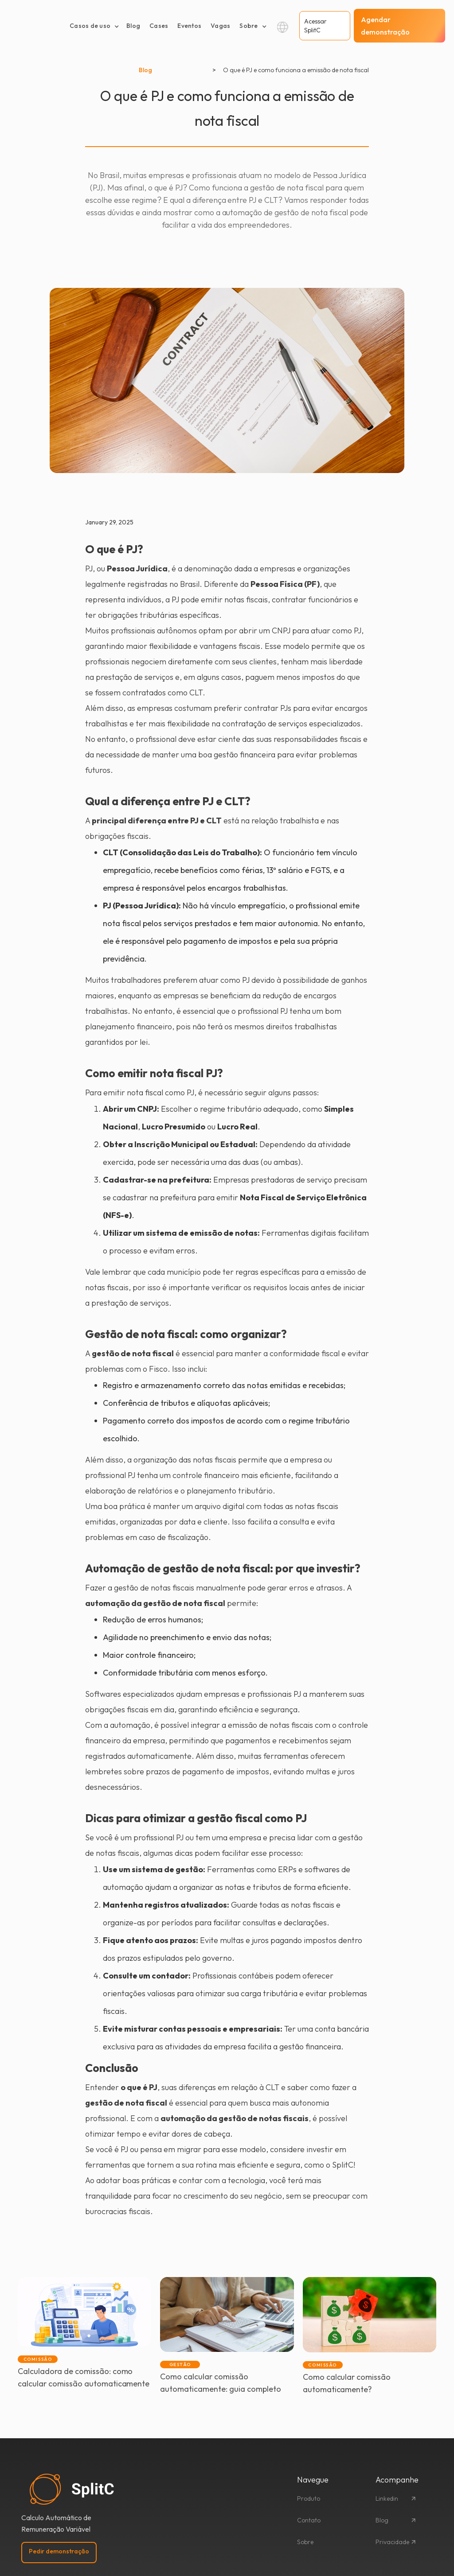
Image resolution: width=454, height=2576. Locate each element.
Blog (133, 26)
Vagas (220, 26)
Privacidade (392, 2542)
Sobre (305, 2542)
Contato (309, 2520)
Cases (158, 26)
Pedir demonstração (59, 2551)
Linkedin (387, 2498)
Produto (308, 2498)
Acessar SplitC (315, 25)
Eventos (189, 26)
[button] (94, 25)
